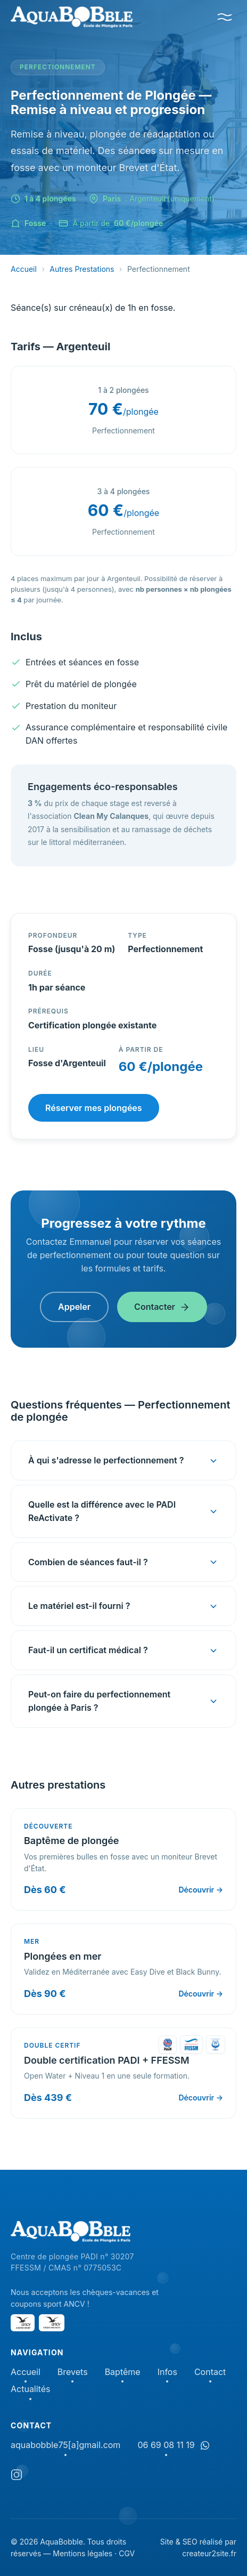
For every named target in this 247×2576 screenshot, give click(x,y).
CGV (127, 2553)
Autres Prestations (82, 268)
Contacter (162, 1306)
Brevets (72, 2372)
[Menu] (224, 17)
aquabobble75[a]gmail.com (65, 2446)
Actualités (30, 2390)
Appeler (74, 1306)
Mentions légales (82, 2553)
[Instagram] (16, 2476)
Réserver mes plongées (93, 1107)
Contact (210, 2372)
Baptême (123, 2372)
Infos (167, 2372)
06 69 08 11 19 (165, 2446)
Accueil (24, 268)
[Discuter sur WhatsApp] (205, 2445)
